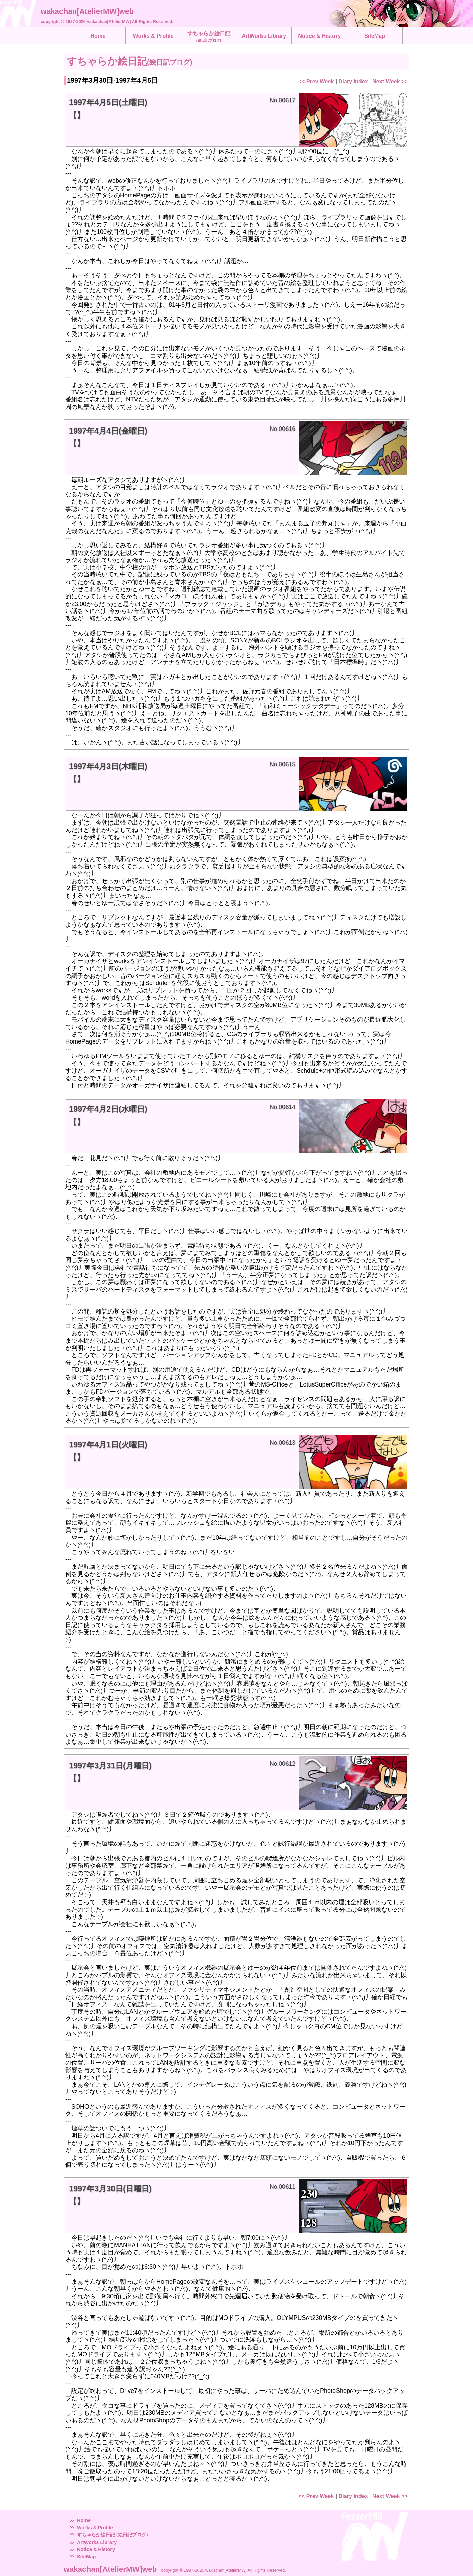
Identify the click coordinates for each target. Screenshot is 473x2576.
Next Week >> (390, 81)
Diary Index (353, 81)
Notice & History (96, 2549)
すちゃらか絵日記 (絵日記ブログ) (112, 2534)
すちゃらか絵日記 (208, 36)
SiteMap (86, 2556)
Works (84, 2527)
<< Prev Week (316, 81)
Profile (105, 2527)
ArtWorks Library (97, 2542)
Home (84, 2520)
